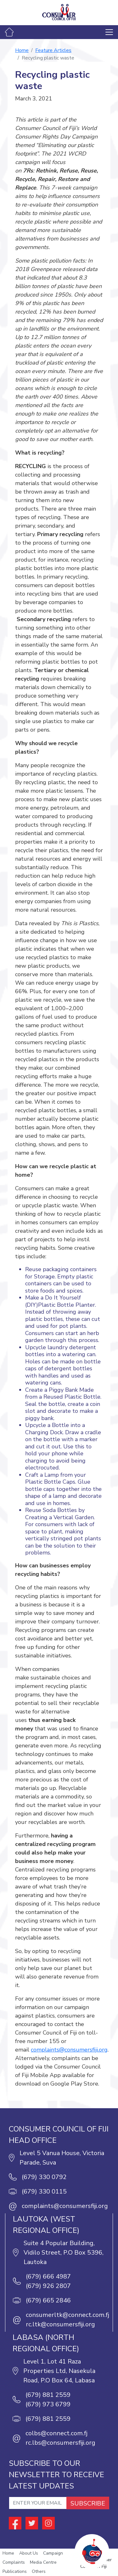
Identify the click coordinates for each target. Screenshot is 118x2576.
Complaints (14, 2562)
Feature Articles (53, 50)
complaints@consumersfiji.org (69, 2049)
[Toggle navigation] (109, 32)
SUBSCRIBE (87, 2503)
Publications (15, 2571)
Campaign (53, 2553)
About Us (28, 2553)
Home (22, 50)
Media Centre (43, 2562)
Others (39, 2571)
